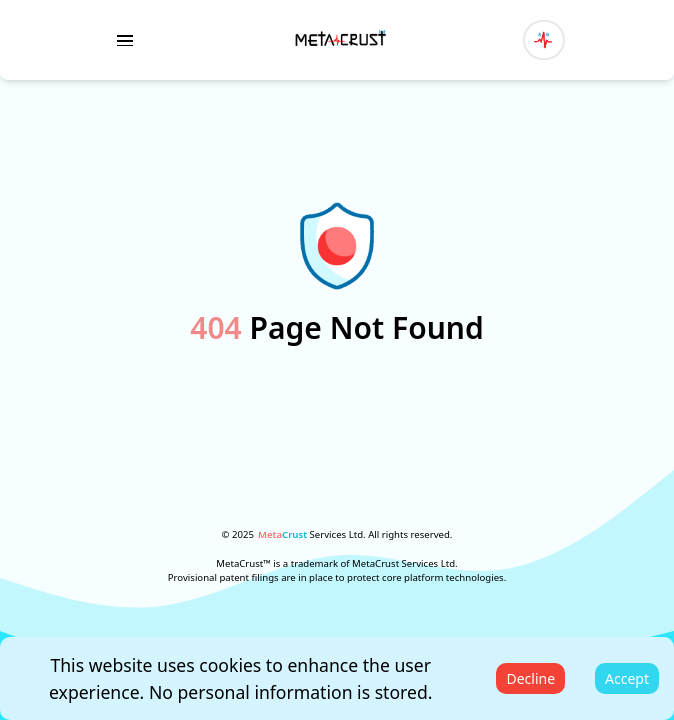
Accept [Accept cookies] (627, 678)
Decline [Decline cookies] (530, 678)
